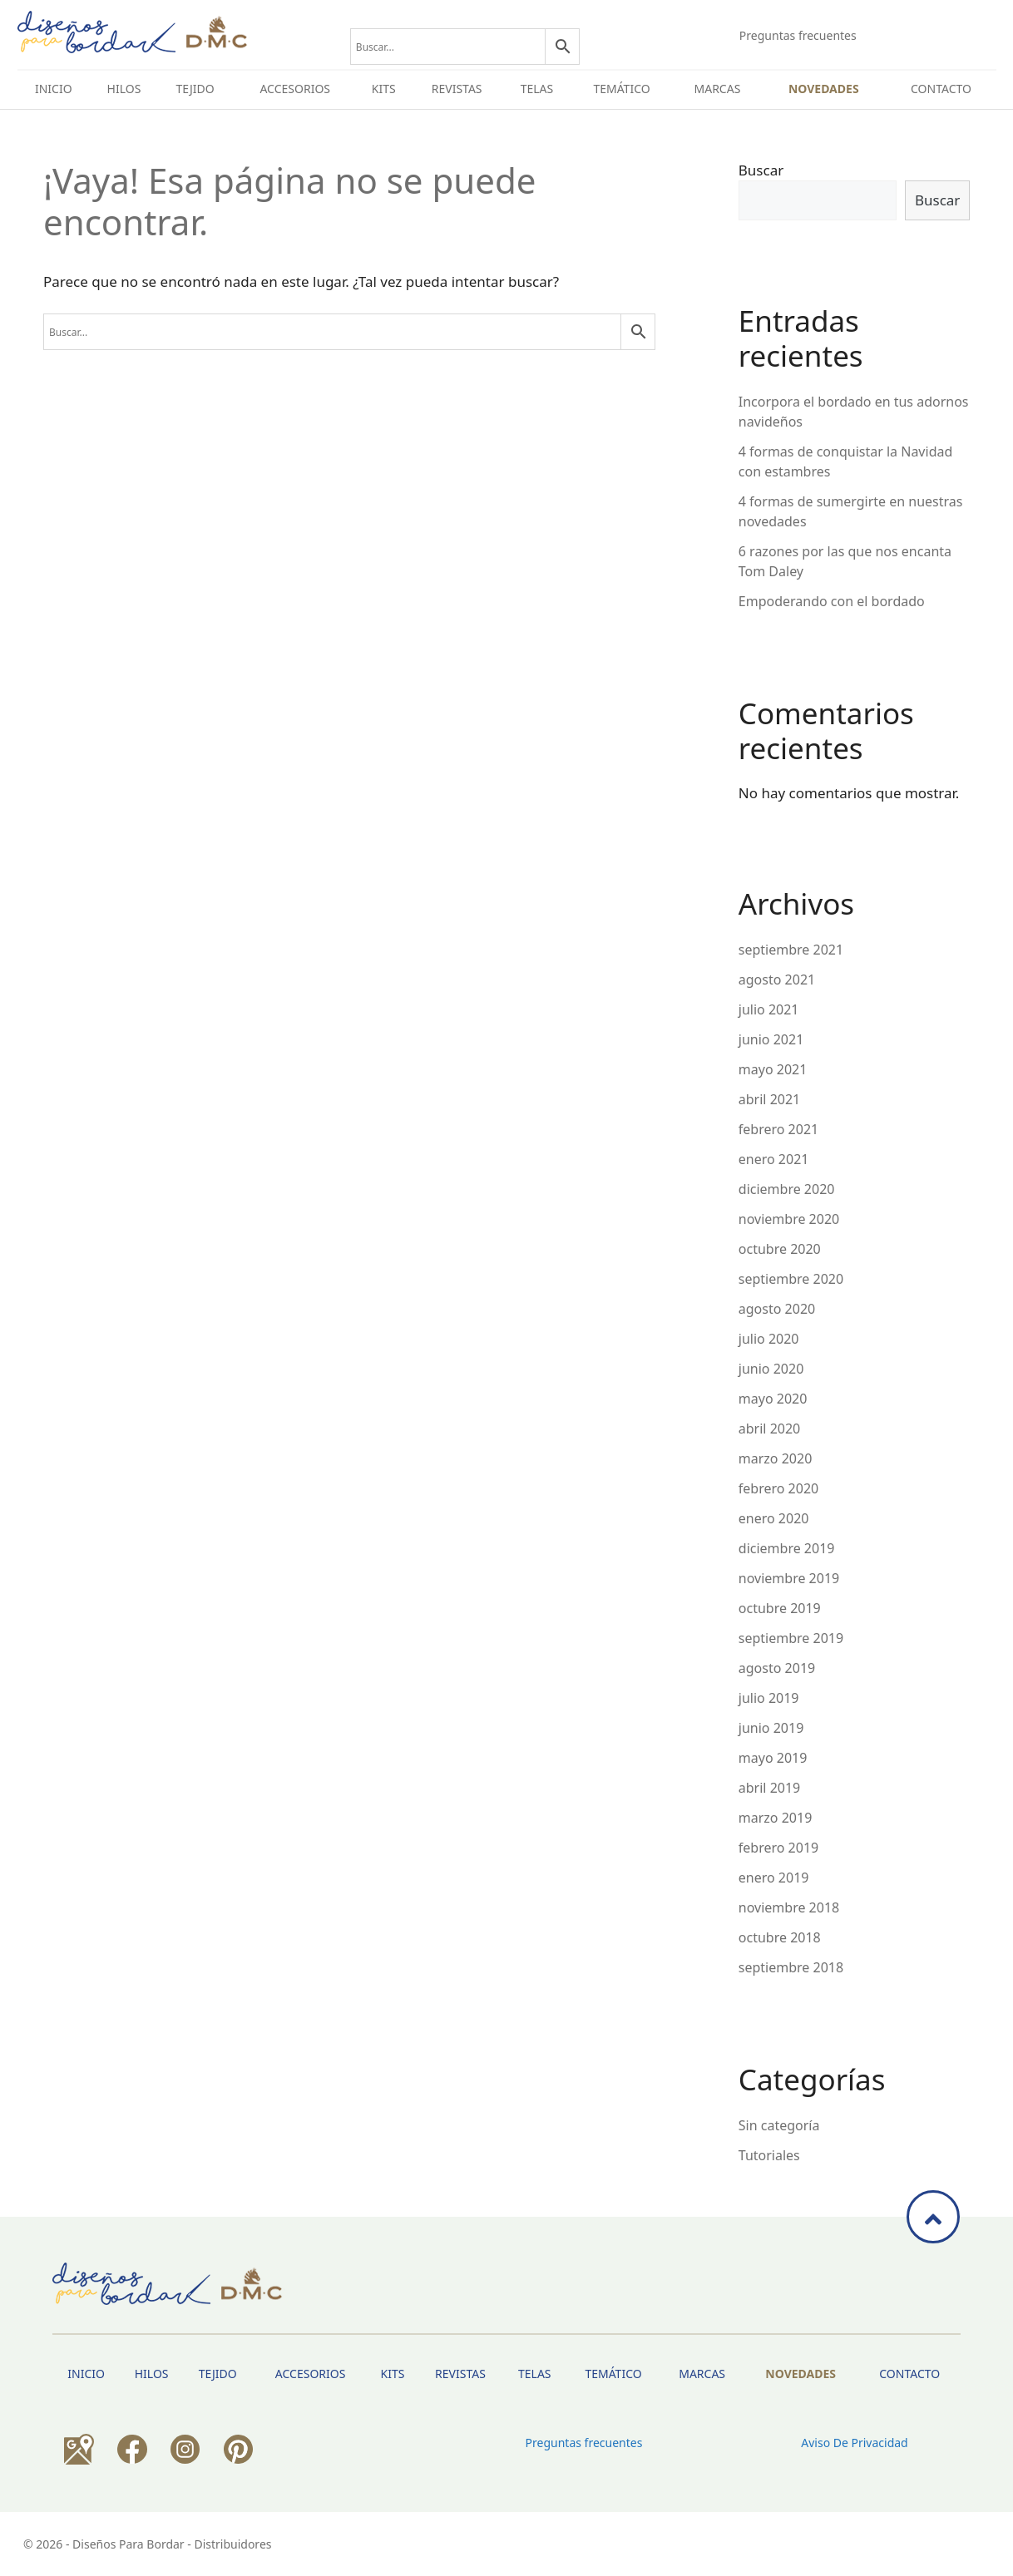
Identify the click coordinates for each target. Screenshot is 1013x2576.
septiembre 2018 (791, 1967)
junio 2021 (771, 1039)
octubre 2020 (780, 1249)
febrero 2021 (778, 1129)
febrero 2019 (778, 1847)
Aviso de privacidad (854, 2442)
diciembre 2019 (787, 1548)
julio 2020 (769, 1339)
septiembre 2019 (791, 1638)
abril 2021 (769, 1099)
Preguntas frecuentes (798, 35)
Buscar (761, 170)
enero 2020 (774, 1518)
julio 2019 (769, 1698)
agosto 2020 (777, 1309)
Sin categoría (779, 2125)
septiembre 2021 (791, 949)
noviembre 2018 (789, 1907)
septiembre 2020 (791, 1279)
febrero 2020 (778, 1488)
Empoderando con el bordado (832, 601)
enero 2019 (774, 1877)
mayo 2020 (773, 1398)
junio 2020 (771, 1369)
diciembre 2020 (787, 1189)
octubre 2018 (780, 1937)
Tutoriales (769, 2155)
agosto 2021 (777, 979)
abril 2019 (769, 1788)
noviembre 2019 (789, 1578)
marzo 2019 (776, 1818)
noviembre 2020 (789, 1219)
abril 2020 (769, 1428)
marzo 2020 (776, 1458)
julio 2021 (769, 1009)
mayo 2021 (773, 1069)
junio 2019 (771, 1728)
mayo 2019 (773, 1758)
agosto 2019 (777, 1668)
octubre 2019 (780, 1608)
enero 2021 (774, 1159)
